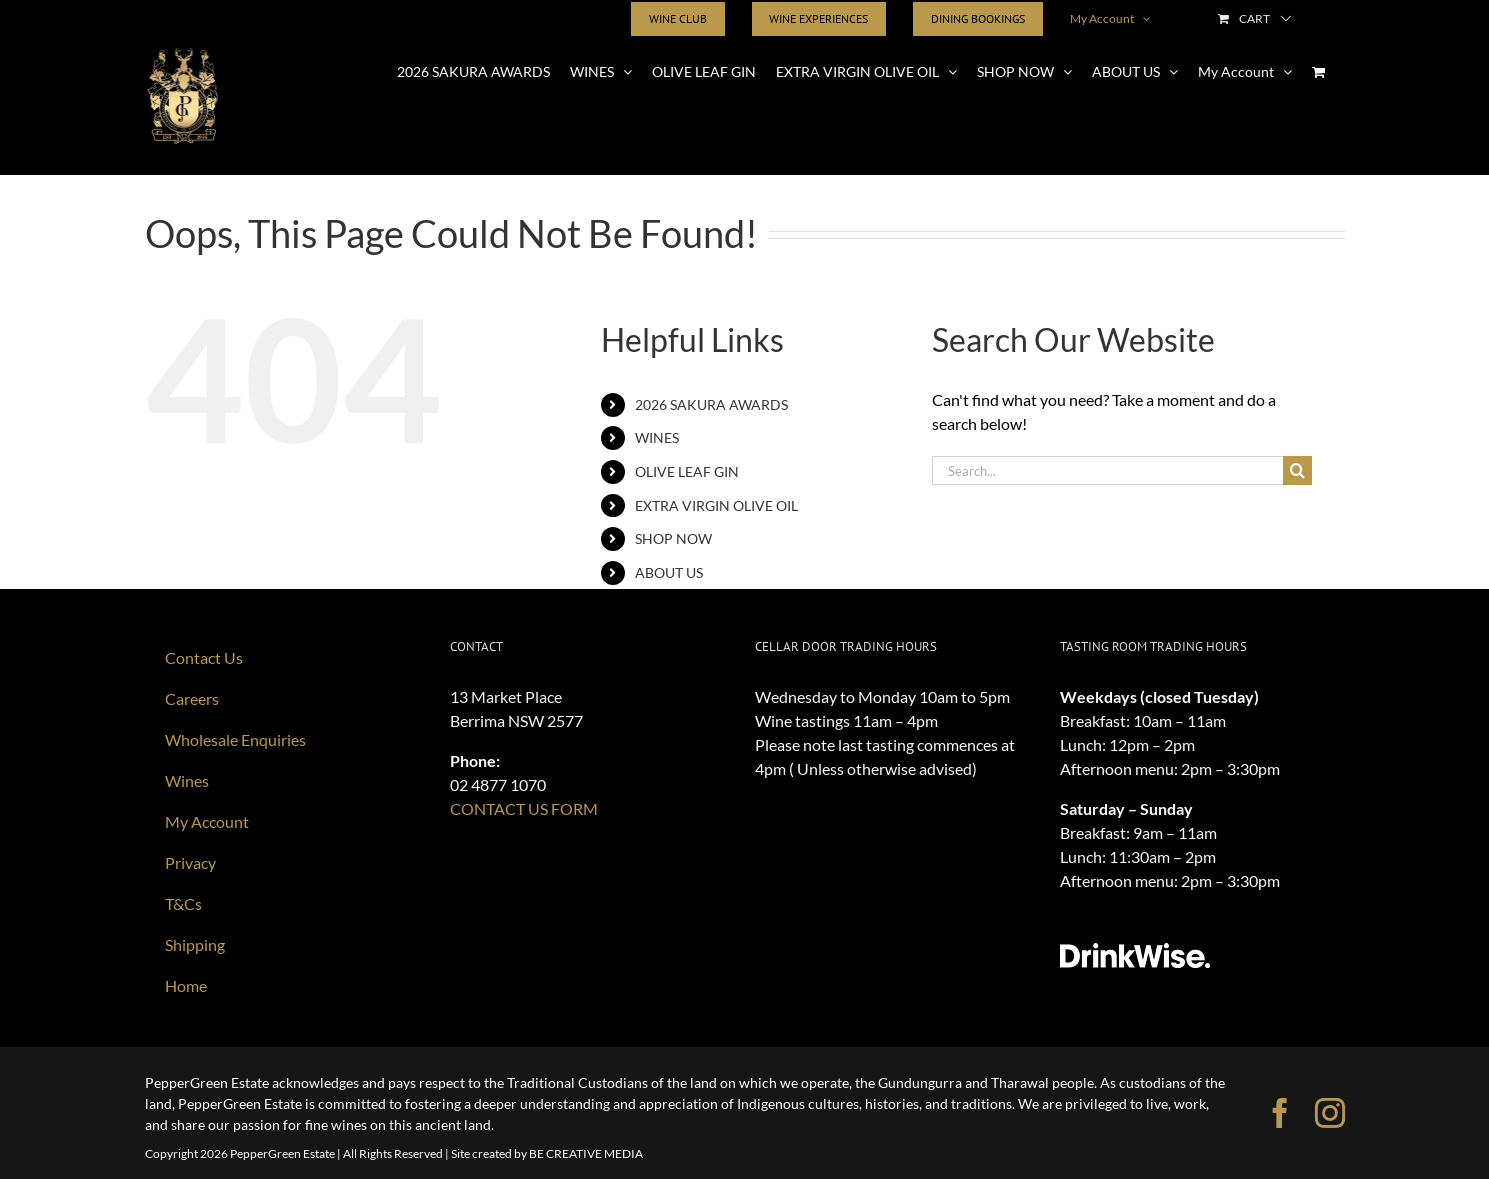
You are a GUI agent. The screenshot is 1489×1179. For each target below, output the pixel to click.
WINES (657, 437)
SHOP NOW (673, 538)
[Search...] (1107, 470)
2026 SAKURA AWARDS (711, 404)
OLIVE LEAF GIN (687, 471)
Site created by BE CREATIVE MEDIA (547, 1153)
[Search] (1297, 470)
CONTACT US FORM (524, 808)
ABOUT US (669, 572)
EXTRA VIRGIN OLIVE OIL (716, 505)
